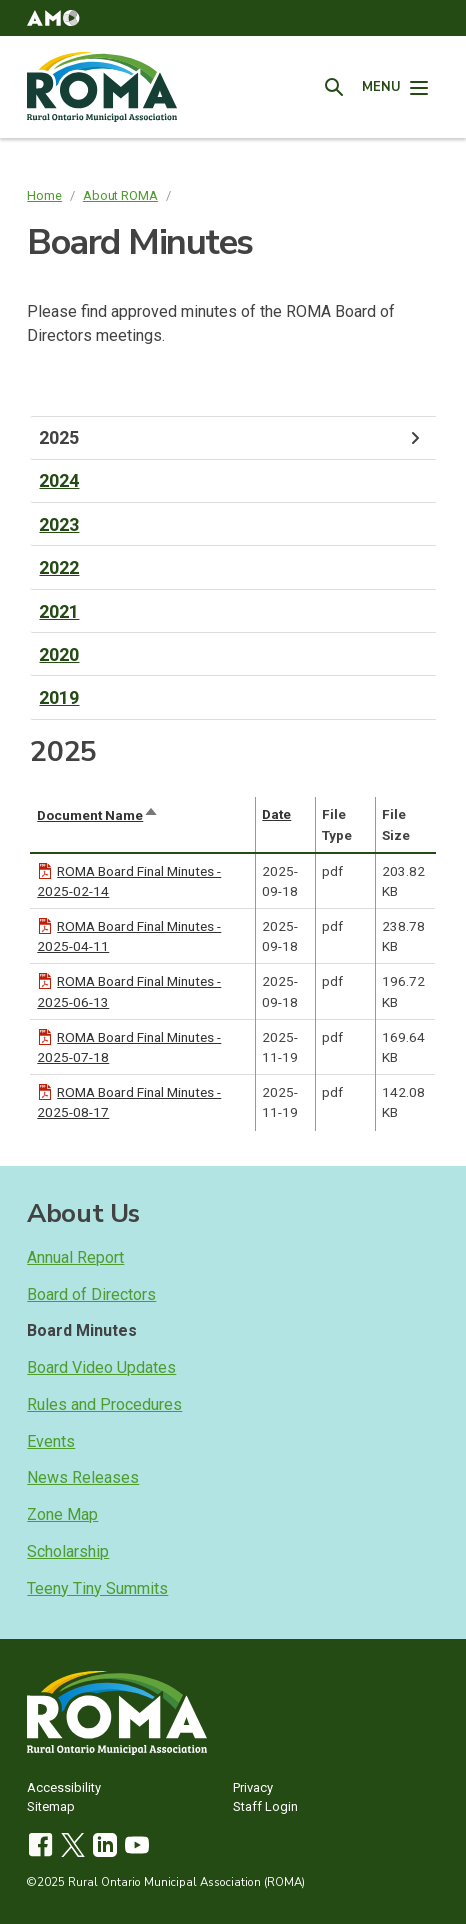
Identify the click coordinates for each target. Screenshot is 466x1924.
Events (51, 1441)
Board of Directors (91, 1294)
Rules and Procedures (104, 1404)
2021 (59, 611)
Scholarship (68, 1551)
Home (44, 195)
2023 (59, 524)
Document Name (98, 815)
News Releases (83, 1477)
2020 (59, 654)
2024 (59, 480)
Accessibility (64, 1788)
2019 (59, 697)
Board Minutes (82, 1330)
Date (276, 814)
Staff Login (265, 1807)
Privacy (253, 1788)
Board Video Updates (101, 1367)
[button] (53, 18)
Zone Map (62, 1514)
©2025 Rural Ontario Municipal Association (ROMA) (166, 1882)
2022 (59, 567)
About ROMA (120, 195)
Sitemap (51, 1807)
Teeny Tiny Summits (97, 1588)
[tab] (232, 438)
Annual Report (75, 1257)
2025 (232, 438)
